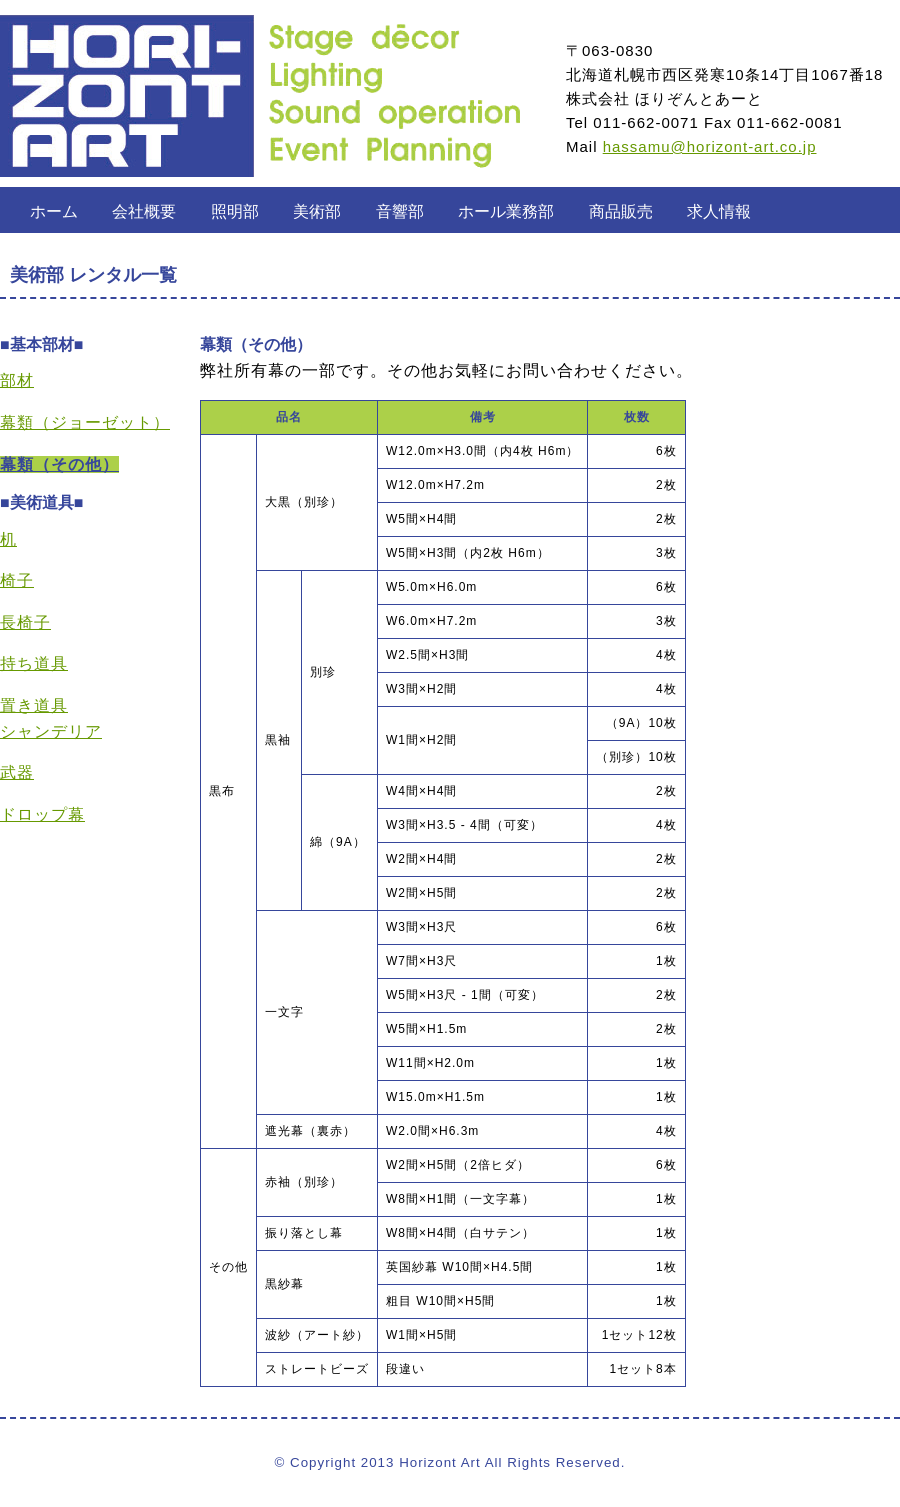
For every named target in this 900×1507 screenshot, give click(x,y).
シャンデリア (51, 731)
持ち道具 (34, 663)
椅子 (17, 580)
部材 (17, 380)
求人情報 (719, 211)
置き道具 (34, 705)
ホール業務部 (506, 211)
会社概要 (144, 211)
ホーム (54, 211)
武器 (17, 772)
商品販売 (621, 211)
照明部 (235, 211)
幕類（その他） (59, 464)
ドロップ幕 (42, 814)
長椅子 (25, 622)
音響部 (400, 211)
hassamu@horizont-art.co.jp (710, 146)
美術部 (317, 211)
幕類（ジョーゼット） (85, 422)
